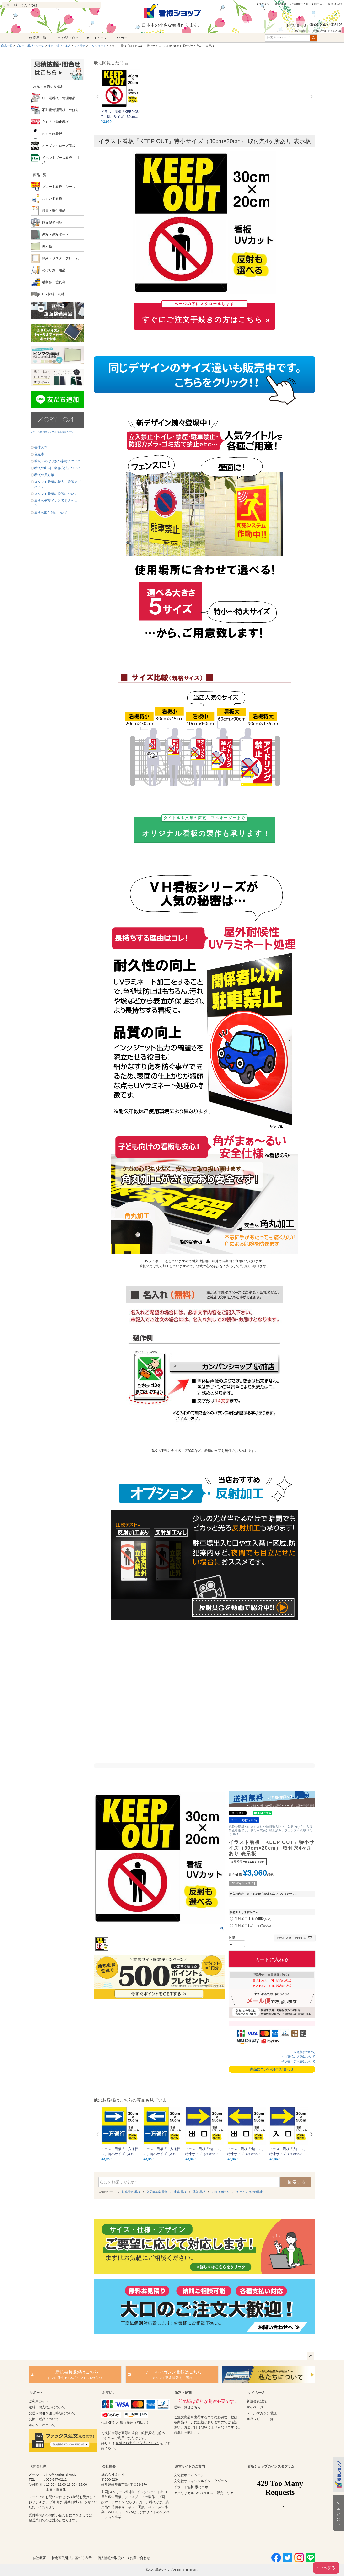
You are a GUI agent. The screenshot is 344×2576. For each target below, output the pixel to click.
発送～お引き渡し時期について (52, 2413)
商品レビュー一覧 (260, 2419)
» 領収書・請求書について (297, 2061)
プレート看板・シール (30, 46)
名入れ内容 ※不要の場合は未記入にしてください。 (264, 1894)
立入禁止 (80, 46)
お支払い (109, 2392)
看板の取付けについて (51, 513)
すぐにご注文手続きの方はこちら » (206, 313)
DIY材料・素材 (53, 294)
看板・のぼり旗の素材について (57, 461)
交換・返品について (44, 2419)
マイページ (96, 38)
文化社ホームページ (189, 2475)
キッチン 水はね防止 (249, 2192)
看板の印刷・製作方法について (57, 468)
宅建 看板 (180, 2192)
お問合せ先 (38, 2466)
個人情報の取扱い (110, 2558)
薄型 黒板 (199, 2192)
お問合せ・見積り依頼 (327, 4)
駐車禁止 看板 (131, 2192)
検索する (297, 2182)
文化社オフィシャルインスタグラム (200, 2481)
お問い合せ (67, 38)
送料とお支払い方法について (137, 2443)
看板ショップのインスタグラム (270, 2466)
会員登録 (280, 4)
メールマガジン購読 (262, 2413)
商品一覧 (37, 38)
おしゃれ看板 (52, 134)
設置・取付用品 (53, 210)
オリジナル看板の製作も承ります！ (206, 827)
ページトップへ (310, 2356)
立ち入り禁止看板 (55, 122)
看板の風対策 (44, 475)
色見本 (39, 454)
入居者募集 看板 (157, 2192)
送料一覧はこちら (187, 2407)
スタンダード (97, 46)
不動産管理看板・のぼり (60, 110)
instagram (280, 2507)
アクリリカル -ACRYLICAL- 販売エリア (203, 2493)
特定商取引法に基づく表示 (72, 2558)
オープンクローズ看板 (58, 146)
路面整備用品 (52, 222)
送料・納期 (183, 2392)
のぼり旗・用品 (53, 270)
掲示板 (47, 246)
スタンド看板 (52, 198)
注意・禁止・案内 (59, 46)
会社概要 (109, 2466)
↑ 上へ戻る (326, 2568)
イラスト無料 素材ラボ (191, 2487)
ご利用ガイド (299, 4)
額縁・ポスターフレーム (60, 258)
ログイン (264, 4)
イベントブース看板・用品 (60, 160)
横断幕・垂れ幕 (53, 282)
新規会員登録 (257, 2401)
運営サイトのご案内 (190, 2466)
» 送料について (304, 2052)
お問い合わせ (140, 2558)
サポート (36, 2392)
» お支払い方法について (298, 2056)
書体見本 (41, 447)
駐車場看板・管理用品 (58, 98)
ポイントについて (42, 2425)
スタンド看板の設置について (56, 494)
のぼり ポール (221, 2192)
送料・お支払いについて (47, 2407)
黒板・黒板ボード (55, 234)
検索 (313, 38)
